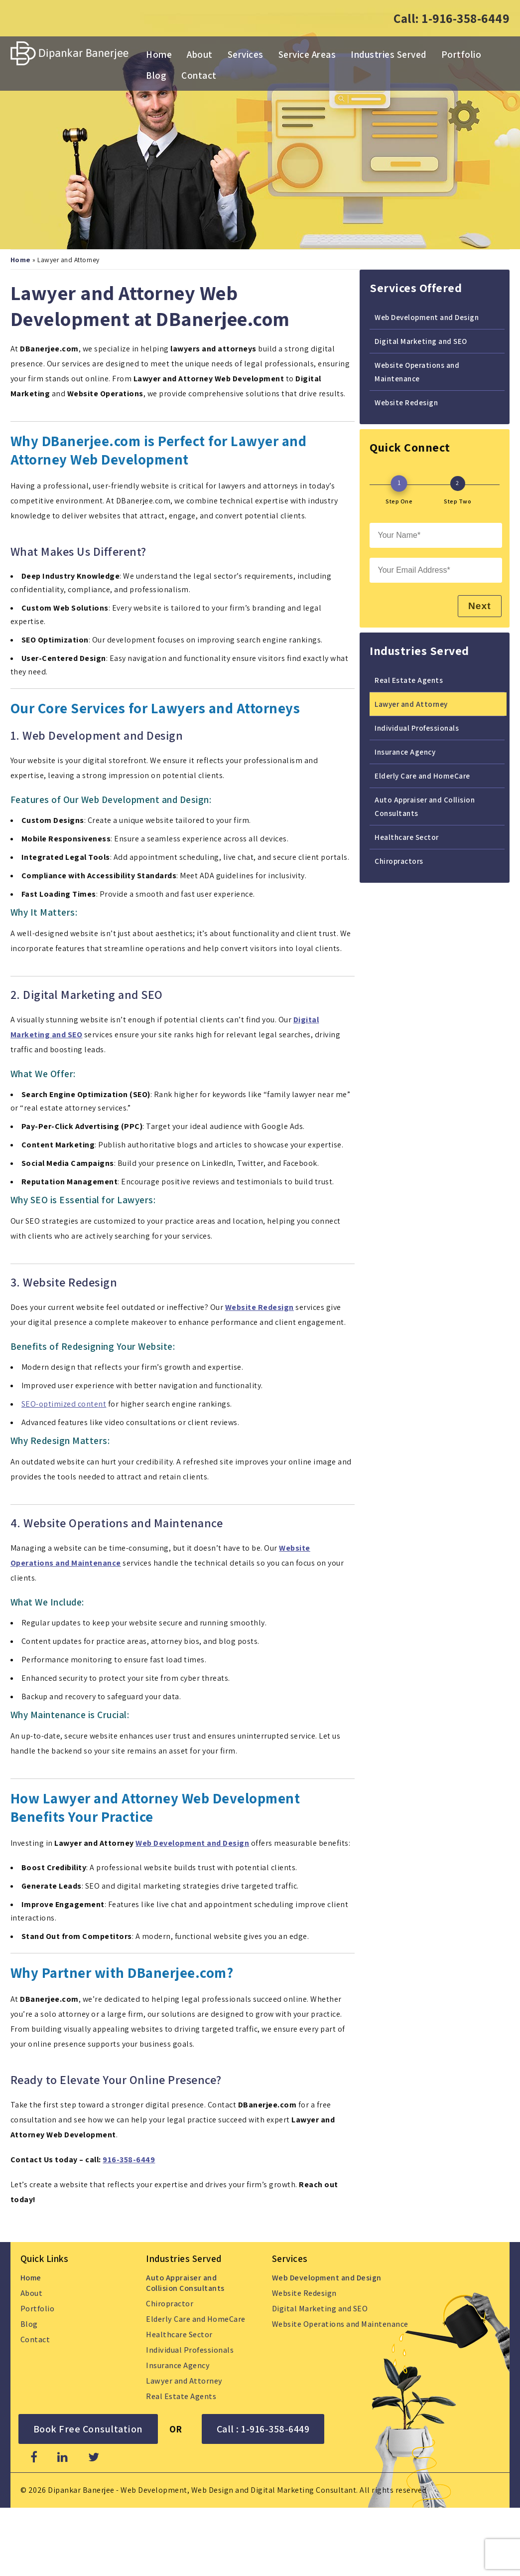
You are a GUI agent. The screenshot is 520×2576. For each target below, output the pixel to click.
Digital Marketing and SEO (421, 340)
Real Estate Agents (409, 679)
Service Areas (307, 54)
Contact (199, 75)
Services (245, 54)
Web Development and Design (192, 1842)
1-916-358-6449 (466, 18)
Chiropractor (169, 2303)
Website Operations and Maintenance (417, 371)
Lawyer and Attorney (411, 703)
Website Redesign (406, 402)
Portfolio (461, 54)
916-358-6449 (129, 2159)
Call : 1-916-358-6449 (263, 2428)
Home (159, 54)
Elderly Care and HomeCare (422, 775)
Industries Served (388, 54)
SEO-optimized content (64, 1403)
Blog (156, 75)
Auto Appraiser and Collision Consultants (425, 805)
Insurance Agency (405, 751)
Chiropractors (399, 860)
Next (477, 605)
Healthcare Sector (407, 836)
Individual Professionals (417, 727)
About (200, 54)
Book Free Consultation (88, 2428)
